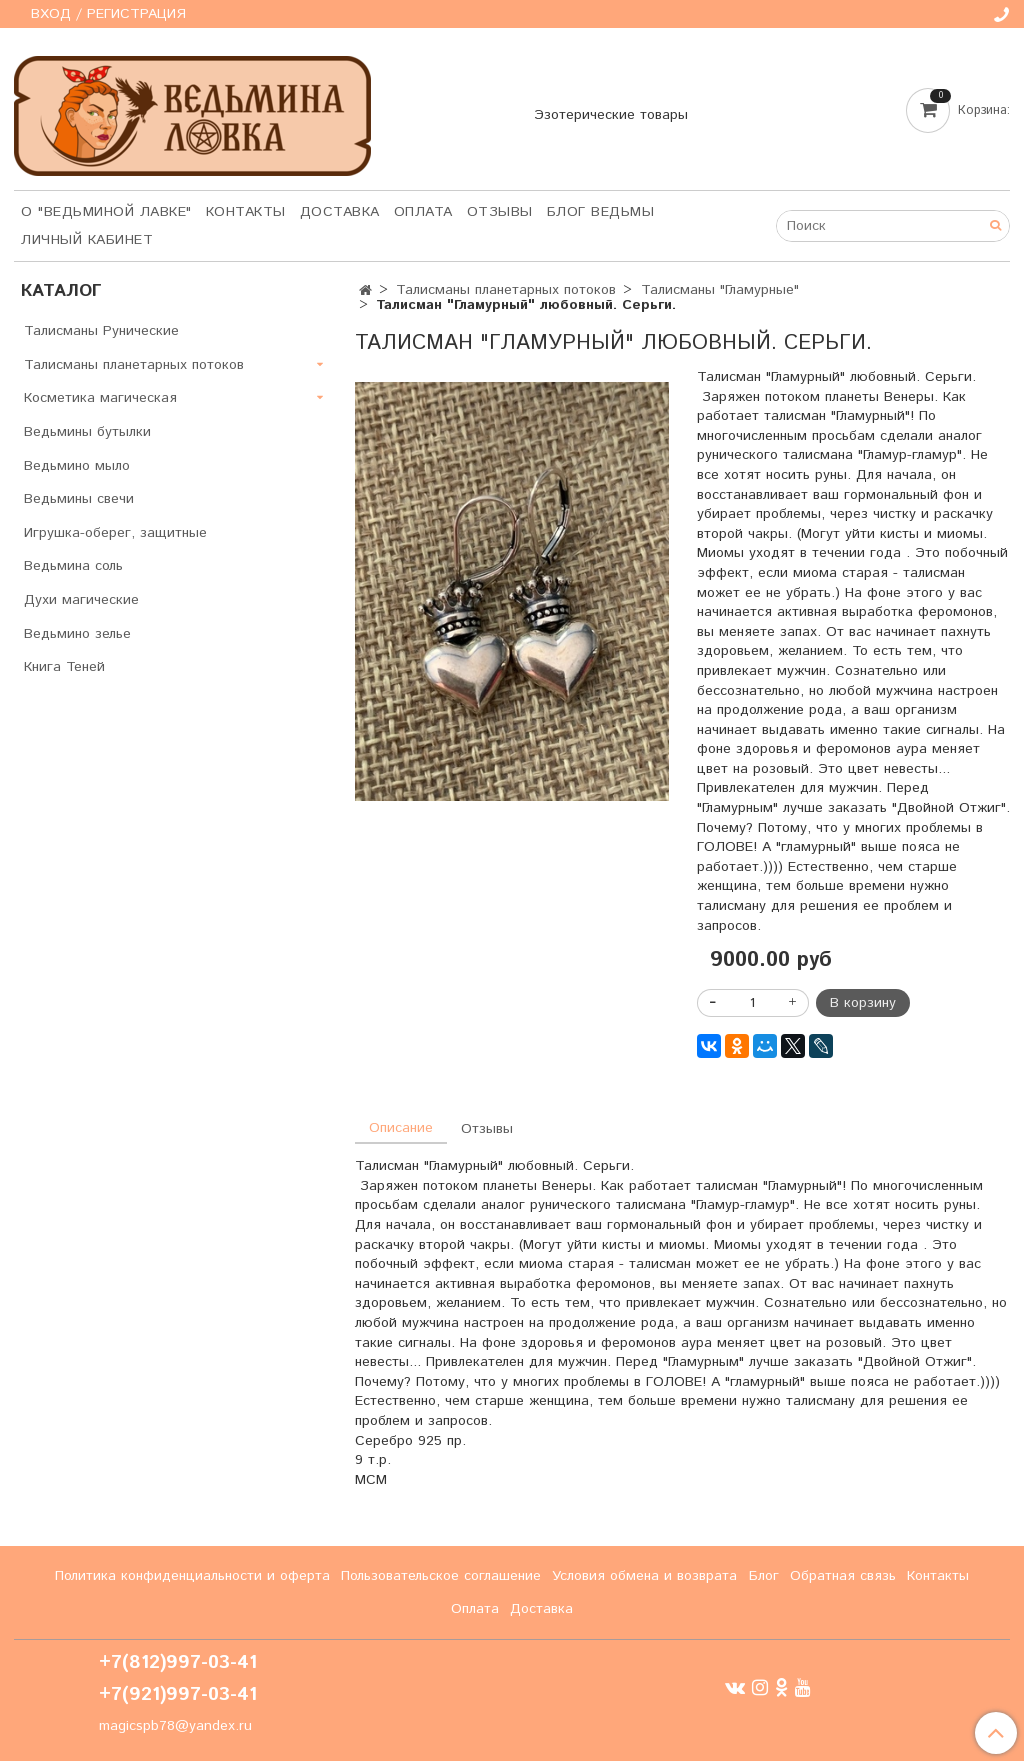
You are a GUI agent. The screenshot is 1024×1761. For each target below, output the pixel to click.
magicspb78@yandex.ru (175, 1726)
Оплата (423, 212)
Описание (401, 1128)
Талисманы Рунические (101, 331)
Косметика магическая (100, 398)
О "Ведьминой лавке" (106, 212)
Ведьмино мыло (77, 466)
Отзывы (500, 212)
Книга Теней (64, 667)
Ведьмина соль (73, 566)
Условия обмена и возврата (644, 1576)
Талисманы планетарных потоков (506, 290)
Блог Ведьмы (601, 212)
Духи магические (81, 600)
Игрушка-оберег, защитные (115, 533)
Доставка (340, 212)
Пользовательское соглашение (441, 1576)
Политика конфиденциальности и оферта (192, 1576)
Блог (764, 1576)
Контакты (246, 212)
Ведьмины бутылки (87, 432)
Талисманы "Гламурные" (720, 290)
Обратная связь (843, 1576)
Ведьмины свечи (79, 499)
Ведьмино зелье (77, 634)
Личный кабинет (87, 240)
